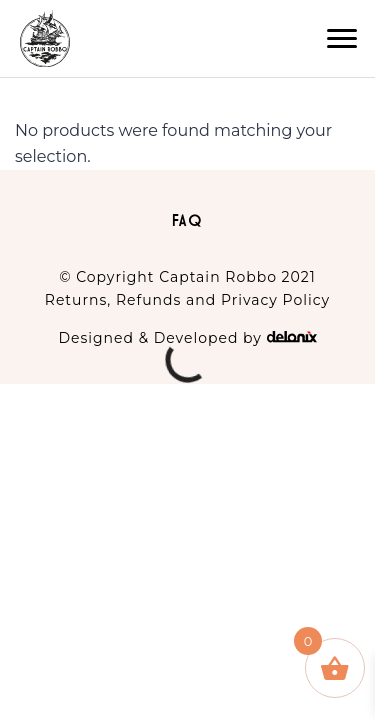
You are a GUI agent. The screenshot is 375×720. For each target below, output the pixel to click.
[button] (342, 39)
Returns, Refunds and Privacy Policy (187, 300)
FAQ (188, 220)
